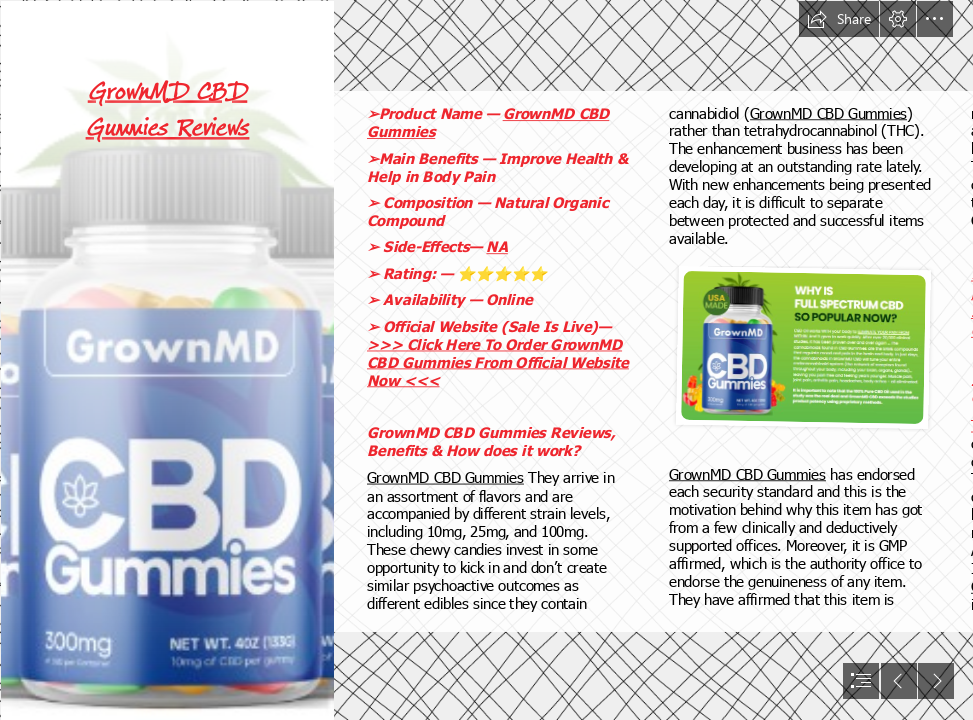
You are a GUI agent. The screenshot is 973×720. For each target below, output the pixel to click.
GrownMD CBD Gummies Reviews (167, 109)
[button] (839, 19)
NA (496, 246)
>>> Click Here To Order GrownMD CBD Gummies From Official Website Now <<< (498, 362)
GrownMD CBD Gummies (445, 477)
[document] (486, 360)
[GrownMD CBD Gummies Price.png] (166, 360)
